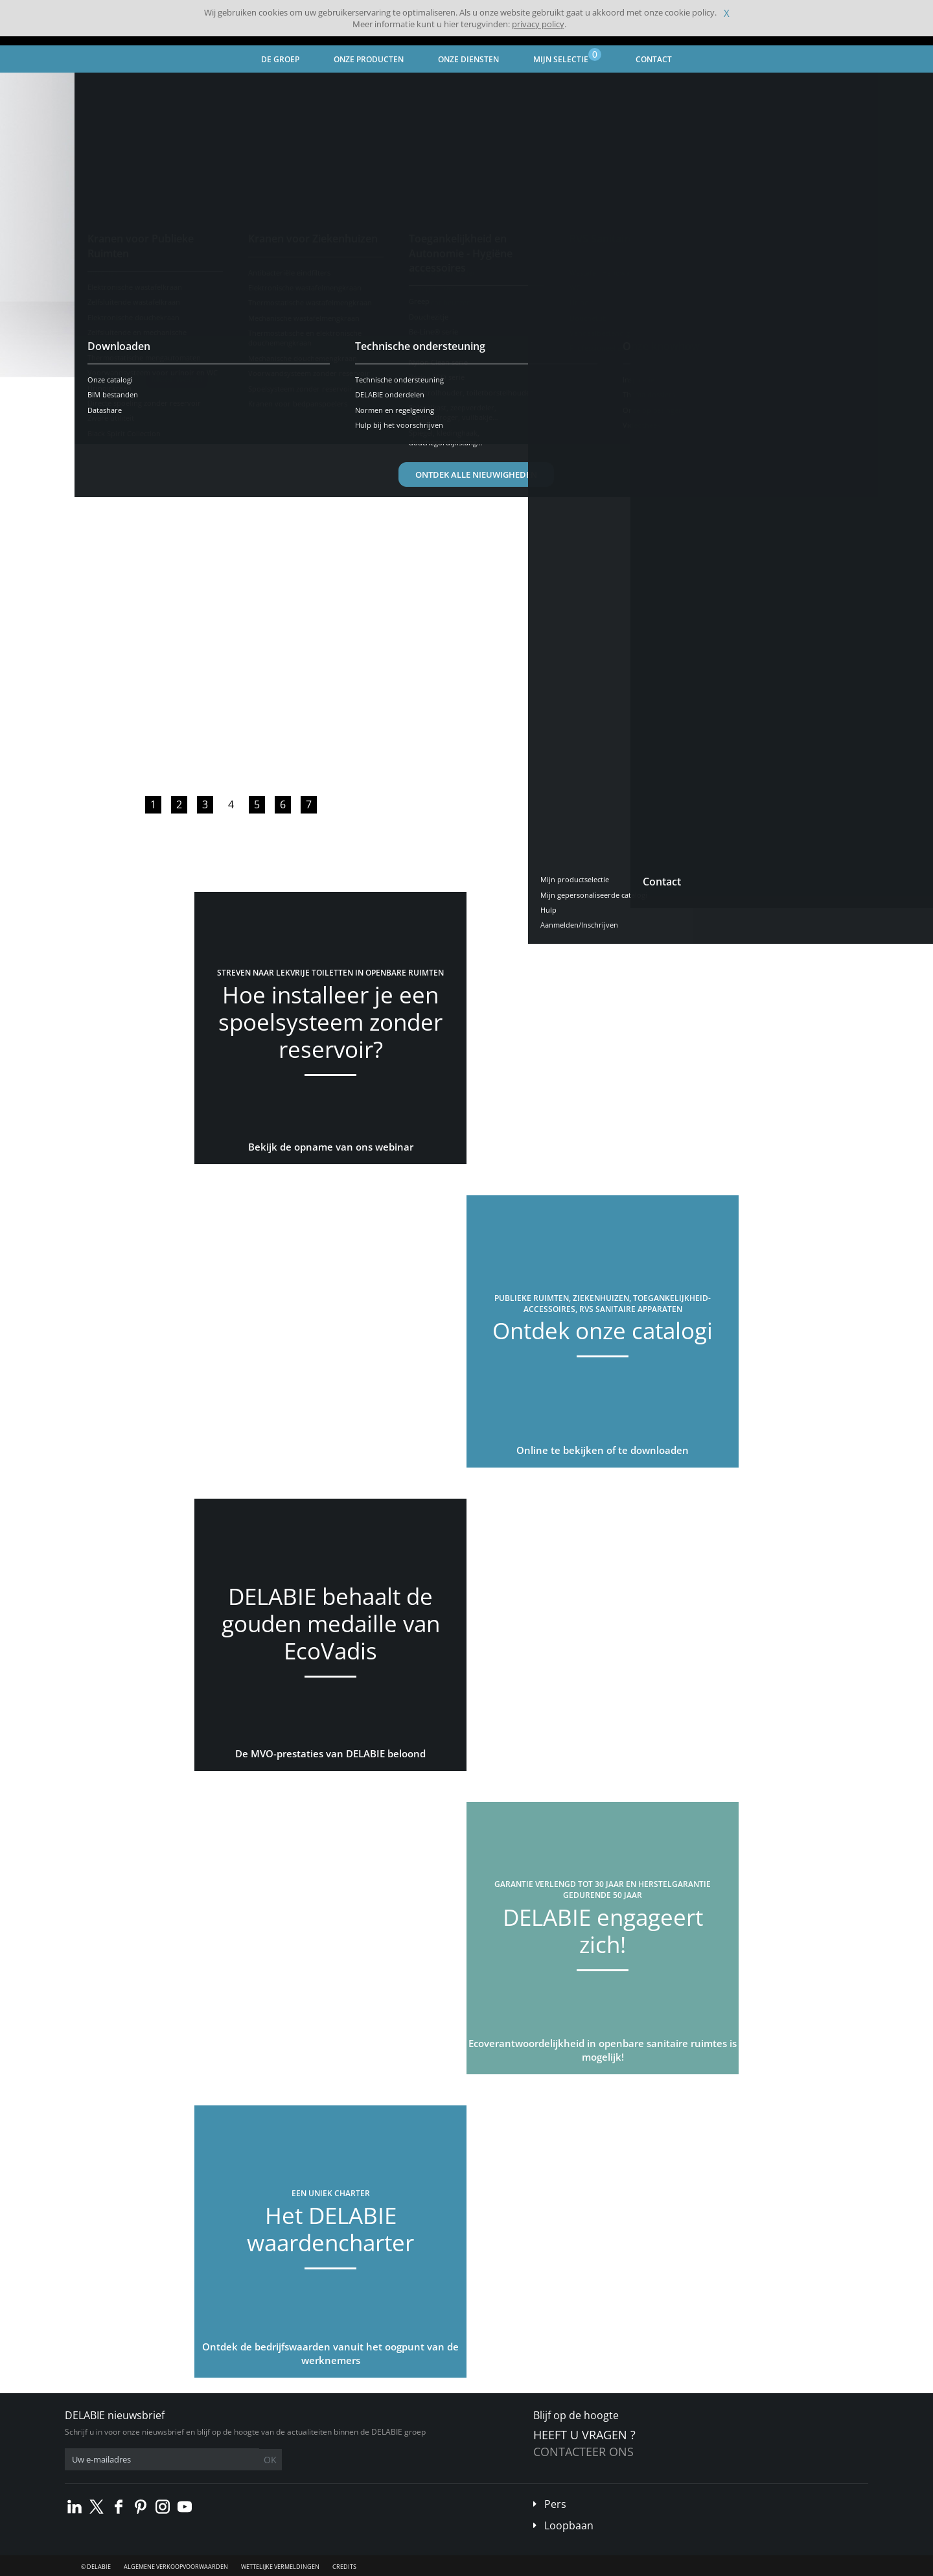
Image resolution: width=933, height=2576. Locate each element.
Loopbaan (568, 2525)
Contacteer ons (583, 2451)
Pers (555, 2504)
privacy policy (538, 24)
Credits (344, 2566)
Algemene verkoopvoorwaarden (176, 2566)
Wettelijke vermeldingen (280, 2566)
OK (270, 2459)
